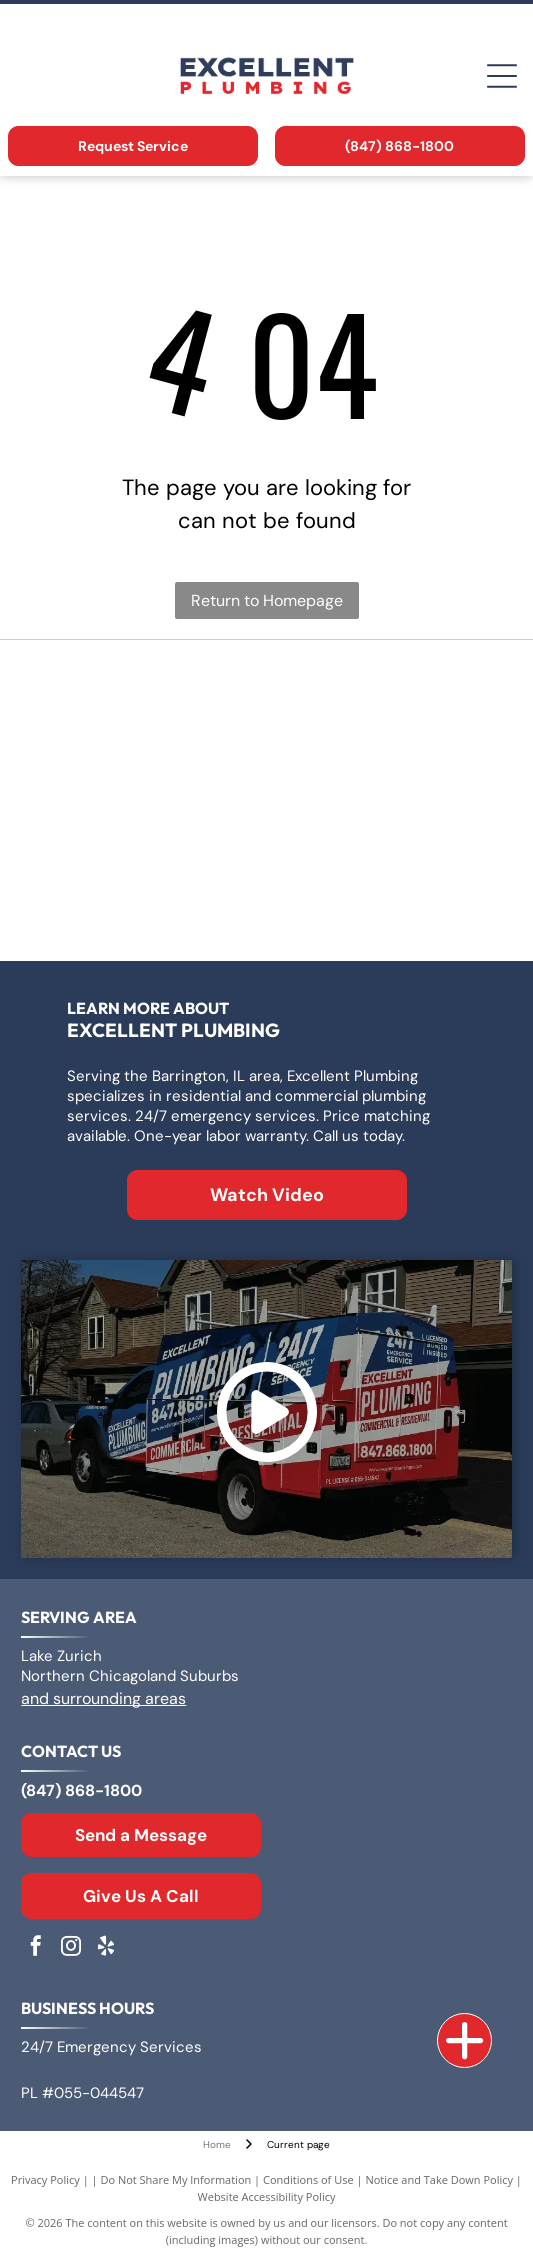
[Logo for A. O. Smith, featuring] (387, 700)
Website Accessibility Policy (267, 2196)
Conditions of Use (308, 2179)
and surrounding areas (103, 1698)
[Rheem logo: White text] (387, 800)
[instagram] (71, 1948)
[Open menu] (502, 76)
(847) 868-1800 (81, 1790)
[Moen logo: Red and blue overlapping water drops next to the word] (387, 900)
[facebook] (36, 1948)
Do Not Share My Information (175, 2179)
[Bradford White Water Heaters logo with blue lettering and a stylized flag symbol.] (146, 800)
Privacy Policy (45, 2179)
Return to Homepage (267, 600)
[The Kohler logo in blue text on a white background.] (146, 900)
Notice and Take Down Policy (439, 2179)
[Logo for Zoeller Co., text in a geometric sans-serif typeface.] (146, 700)
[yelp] (106, 1948)
